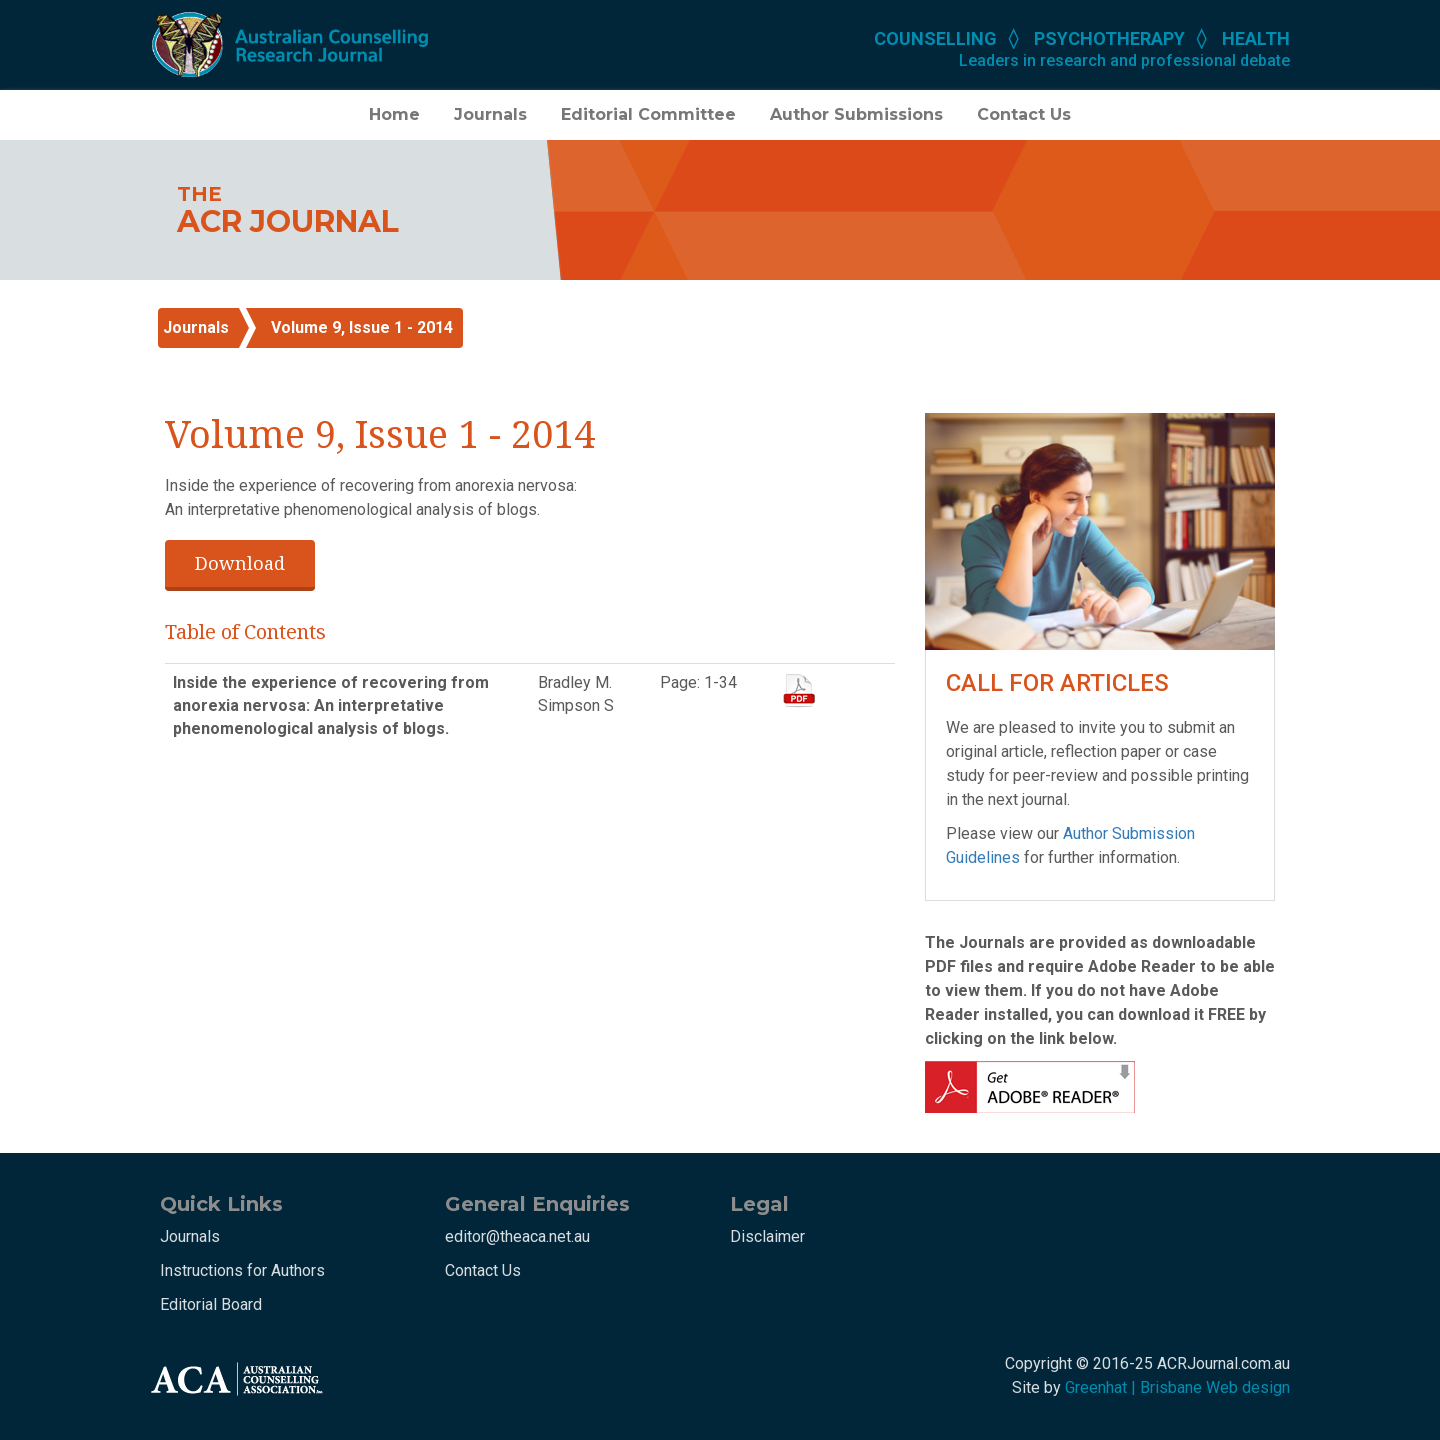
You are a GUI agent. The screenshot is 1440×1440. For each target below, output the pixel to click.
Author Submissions (856, 114)
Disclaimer (767, 1236)
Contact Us (1024, 114)
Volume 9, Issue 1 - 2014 (362, 327)
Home (394, 114)
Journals (490, 114)
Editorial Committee (648, 114)
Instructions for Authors (242, 1270)
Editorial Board (211, 1304)
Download (240, 563)
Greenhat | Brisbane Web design (1177, 1387)
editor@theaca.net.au (517, 1236)
